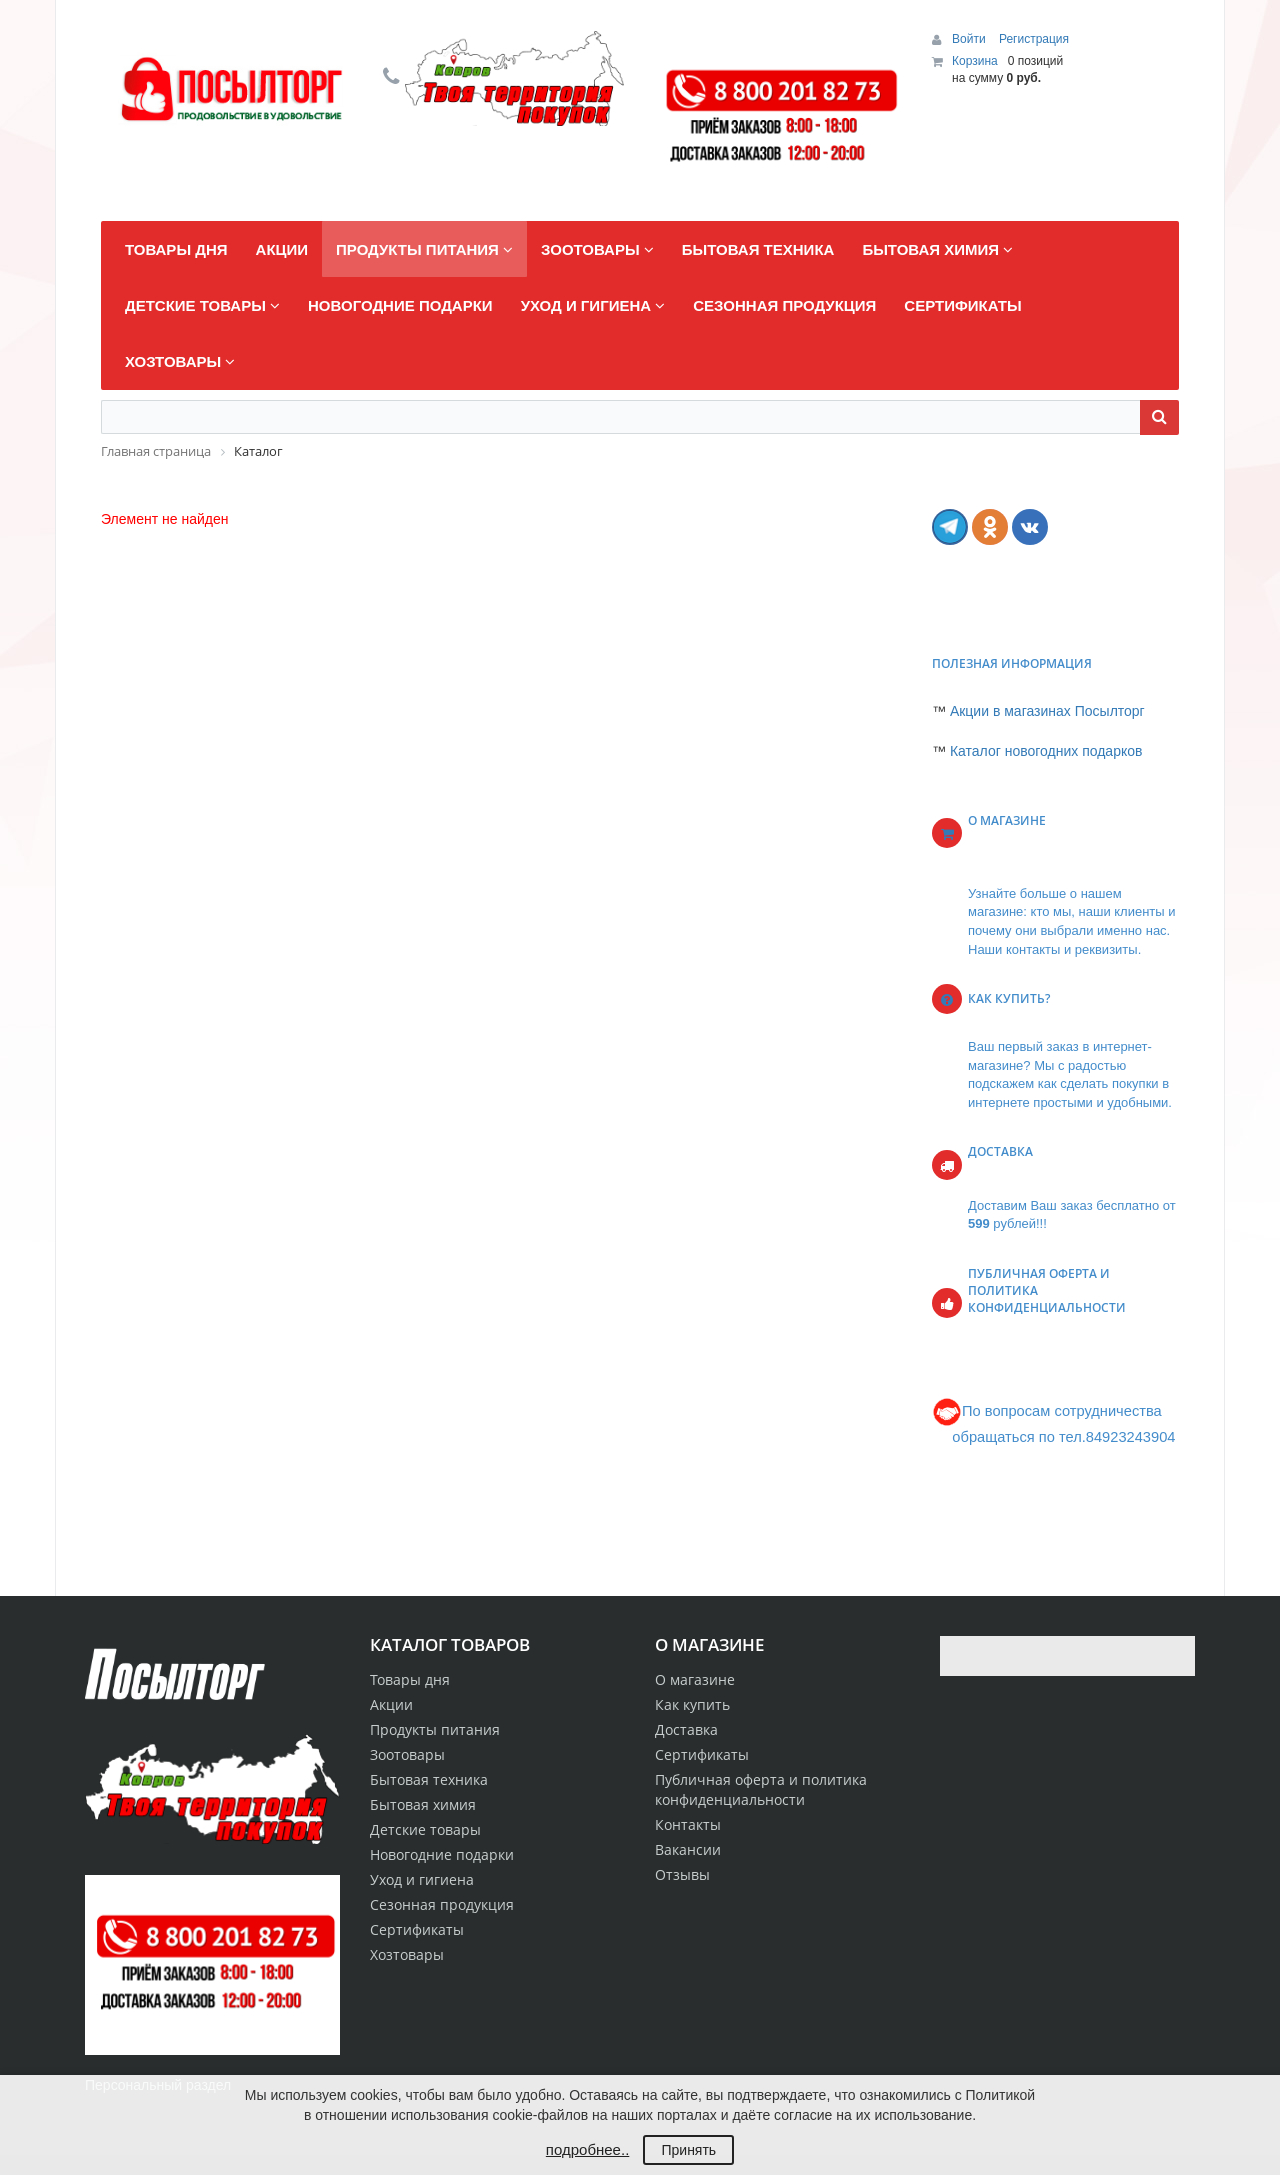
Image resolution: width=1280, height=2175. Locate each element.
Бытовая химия (423, 1804)
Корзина (975, 61)
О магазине (695, 1679)
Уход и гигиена (422, 1879)
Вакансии (688, 1849)
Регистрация (1034, 39)
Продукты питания (435, 1729)
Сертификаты (702, 1754)
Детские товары (425, 1829)
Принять (688, 2150)
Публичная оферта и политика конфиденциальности (761, 1789)
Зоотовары (407, 1754)
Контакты (688, 1824)
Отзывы (682, 1874)
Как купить (692, 1704)
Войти (970, 39)
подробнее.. (587, 2149)
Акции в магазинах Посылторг (1047, 711)
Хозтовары (407, 1954)
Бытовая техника (429, 1779)
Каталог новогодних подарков (1046, 751)
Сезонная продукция (442, 1904)
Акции (391, 1704)
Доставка (686, 1729)
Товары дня (410, 1679)
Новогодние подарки (442, 1854)
